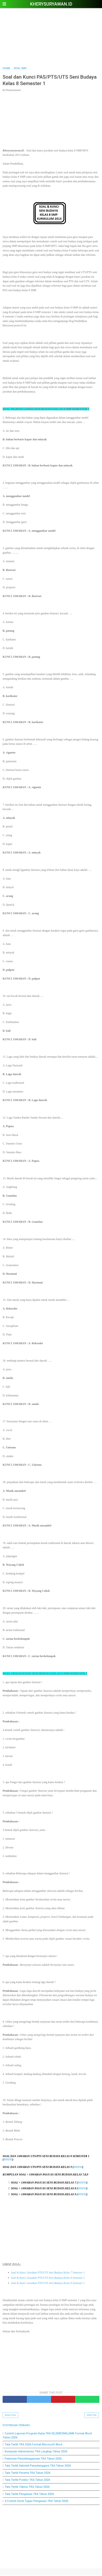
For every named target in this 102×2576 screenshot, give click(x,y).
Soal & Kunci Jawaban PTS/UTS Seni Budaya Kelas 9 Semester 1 (48, 2283)
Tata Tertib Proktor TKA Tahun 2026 (27, 2480)
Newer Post (10, 2416)
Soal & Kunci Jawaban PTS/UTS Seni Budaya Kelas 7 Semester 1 (48, 2273)
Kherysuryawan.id (51, 4)
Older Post (91, 2416)
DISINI (7, 2160)
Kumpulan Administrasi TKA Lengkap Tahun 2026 (36, 2452)
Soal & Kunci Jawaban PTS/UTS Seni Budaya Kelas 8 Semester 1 (48, 2278)
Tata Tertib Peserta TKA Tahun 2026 (27, 2473)
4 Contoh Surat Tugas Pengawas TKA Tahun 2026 (36, 2501)
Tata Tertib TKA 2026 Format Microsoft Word (33, 2445)
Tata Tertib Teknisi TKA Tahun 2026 (27, 2487)
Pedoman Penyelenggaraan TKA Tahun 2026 (33, 2459)
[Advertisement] (51, 36)
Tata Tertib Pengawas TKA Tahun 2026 (29, 2494)
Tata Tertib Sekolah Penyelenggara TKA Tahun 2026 (38, 2466)
